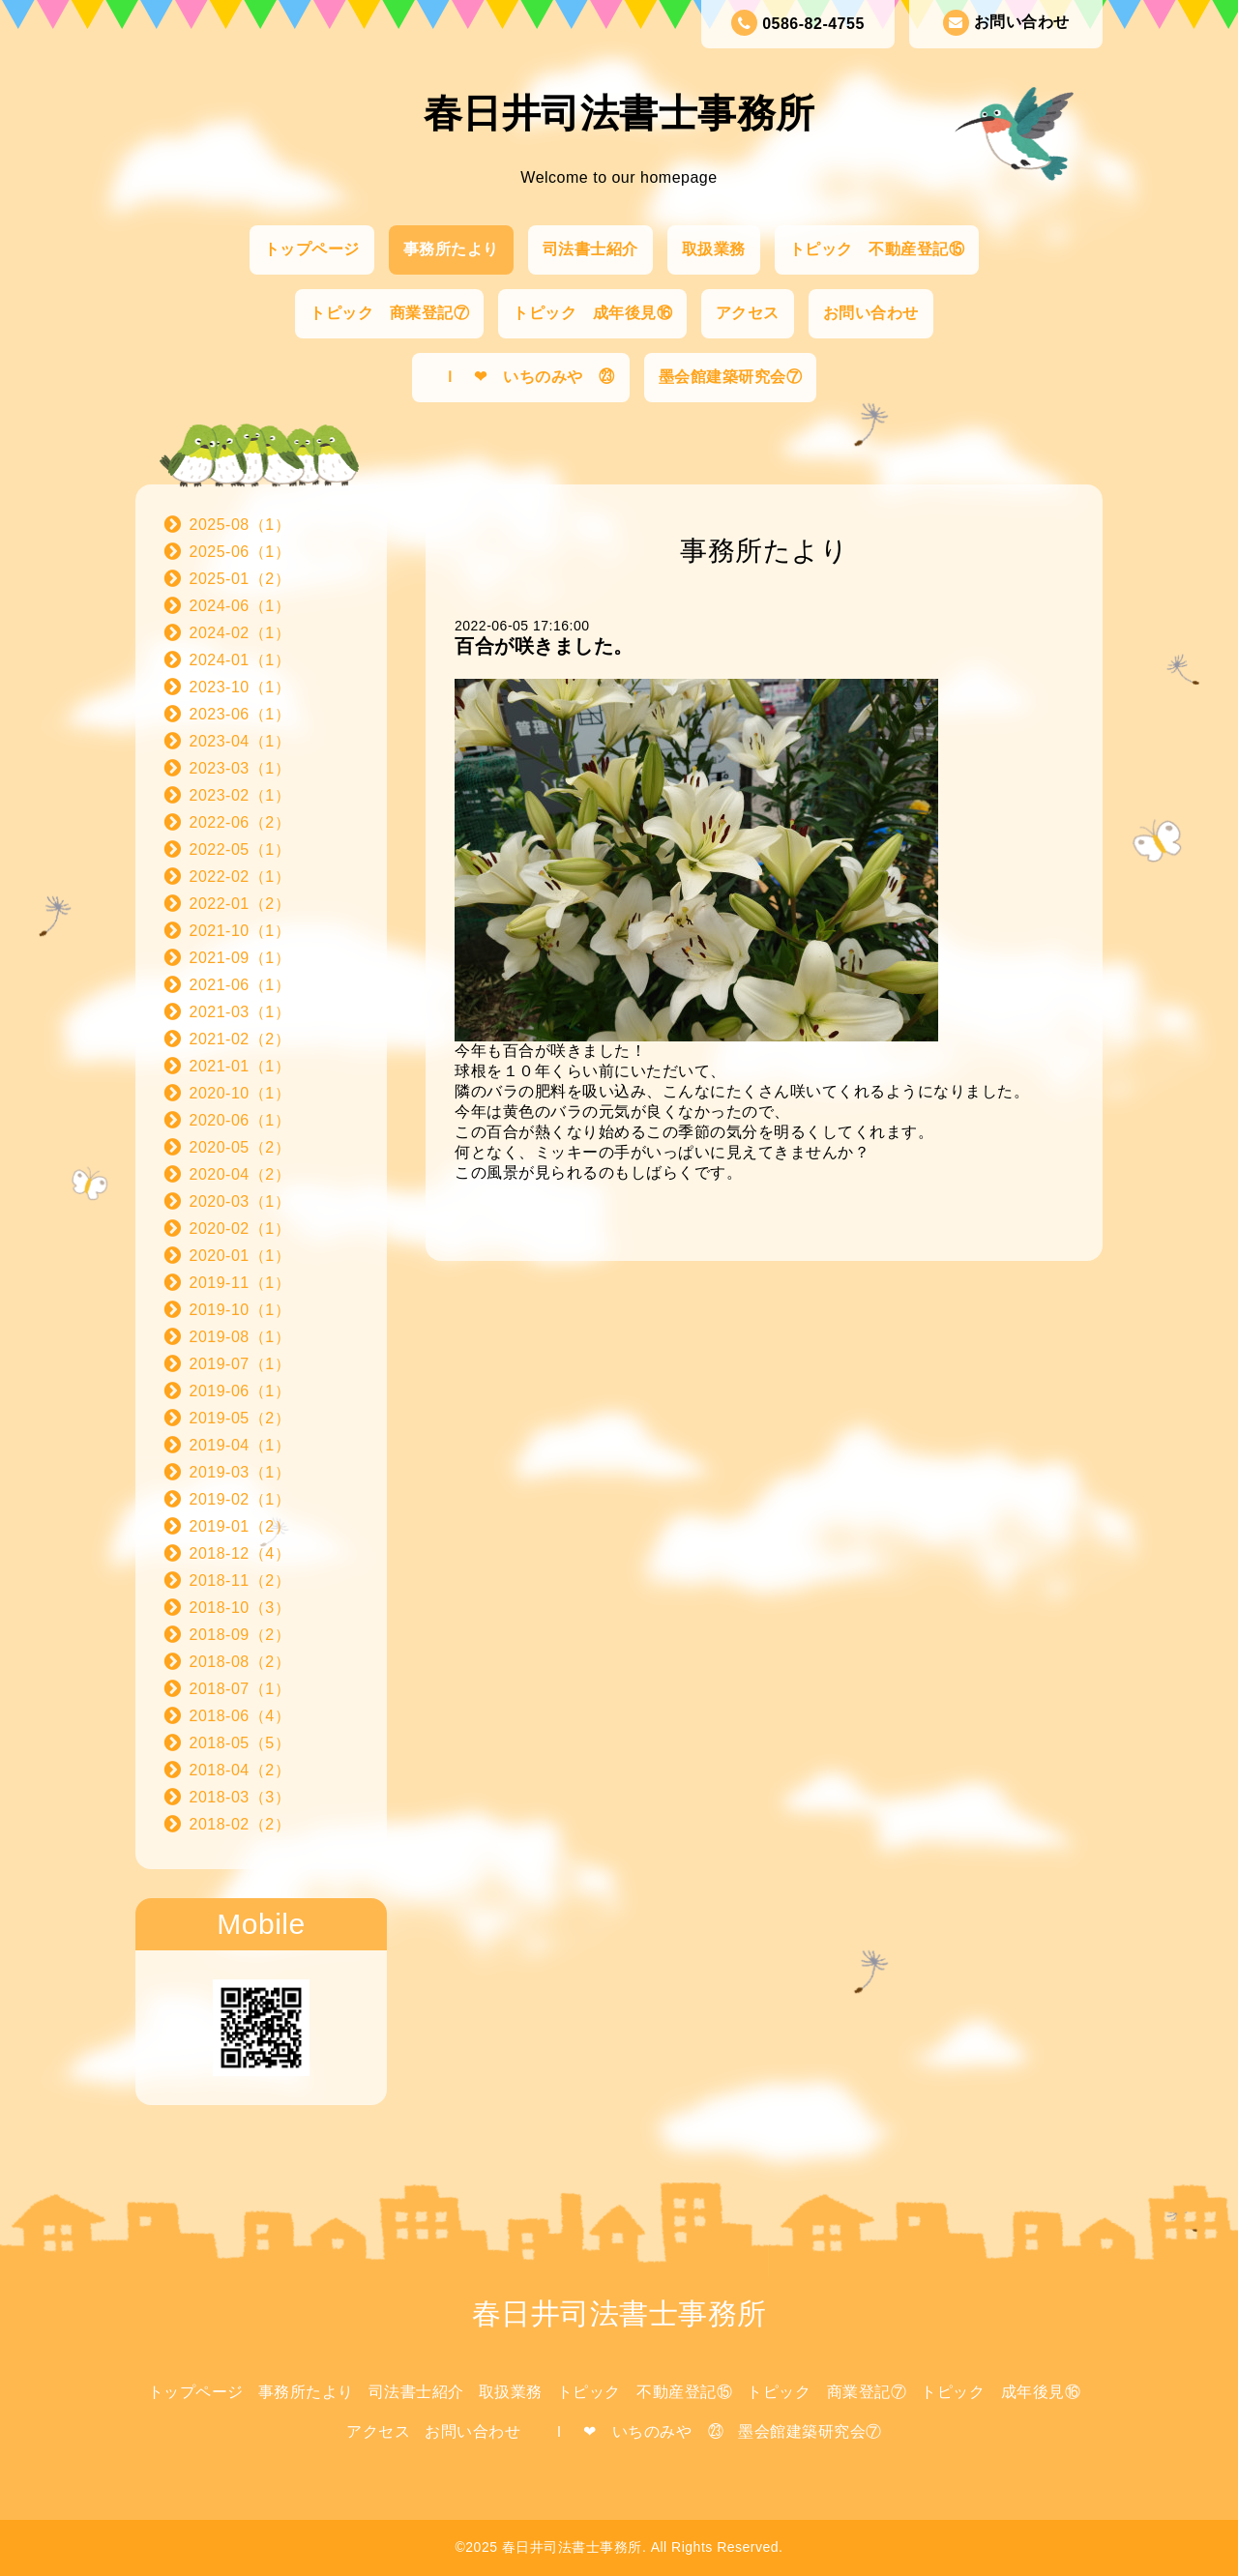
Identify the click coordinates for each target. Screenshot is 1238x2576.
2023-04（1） (240, 741)
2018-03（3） (240, 1797)
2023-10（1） (240, 687)
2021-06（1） (240, 985)
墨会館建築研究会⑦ (731, 376)
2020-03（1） (240, 1201)
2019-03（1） (240, 1472)
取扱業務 (714, 249)
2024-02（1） (240, 633)
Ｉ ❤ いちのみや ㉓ (521, 376)
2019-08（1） (240, 1337)
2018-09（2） (240, 1634)
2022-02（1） (240, 876)
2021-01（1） (240, 1066)
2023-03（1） (240, 768)
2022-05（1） (240, 849)
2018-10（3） (240, 1607)
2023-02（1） (240, 795)
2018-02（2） (240, 1824)
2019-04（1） (240, 1445)
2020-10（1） (240, 1093)
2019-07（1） (240, 1364)
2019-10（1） (240, 1310)
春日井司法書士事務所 (619, 113)
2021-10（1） (240, 930)
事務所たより (451, 249)
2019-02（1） (240, 1499)
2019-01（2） (240, 1526)
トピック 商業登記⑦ (389, 313)
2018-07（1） (240, 1689)
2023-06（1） (240, 714)
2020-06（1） (240, 1120)
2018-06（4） (240, 1716)
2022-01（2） (240, 903)
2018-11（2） (240, 1580)
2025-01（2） (240, 579)
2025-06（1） (240, 551)
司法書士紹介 (590, 249)
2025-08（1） (240, 524)
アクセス (748, 313)
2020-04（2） (240, 1174)
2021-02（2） (240, 1039)
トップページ (312, 249)
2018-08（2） (240, 1662)
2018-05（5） (240, 1743)
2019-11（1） (240, 1282)
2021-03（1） (240, 1012)
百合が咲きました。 (544, 646)
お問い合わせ (1006, 23)
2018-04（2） (240, 1770)
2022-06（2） (240, 822)
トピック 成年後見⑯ (592, 313)
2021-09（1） (240, 958)
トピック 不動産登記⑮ (877, 249)
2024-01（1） (240, 660)
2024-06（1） (240, 606)
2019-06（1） (240, 1391)
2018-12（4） (240, 1553)
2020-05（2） (240, 1147)
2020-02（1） (240, 1228)
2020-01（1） (240, 1255)
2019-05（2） (240, 1418)
